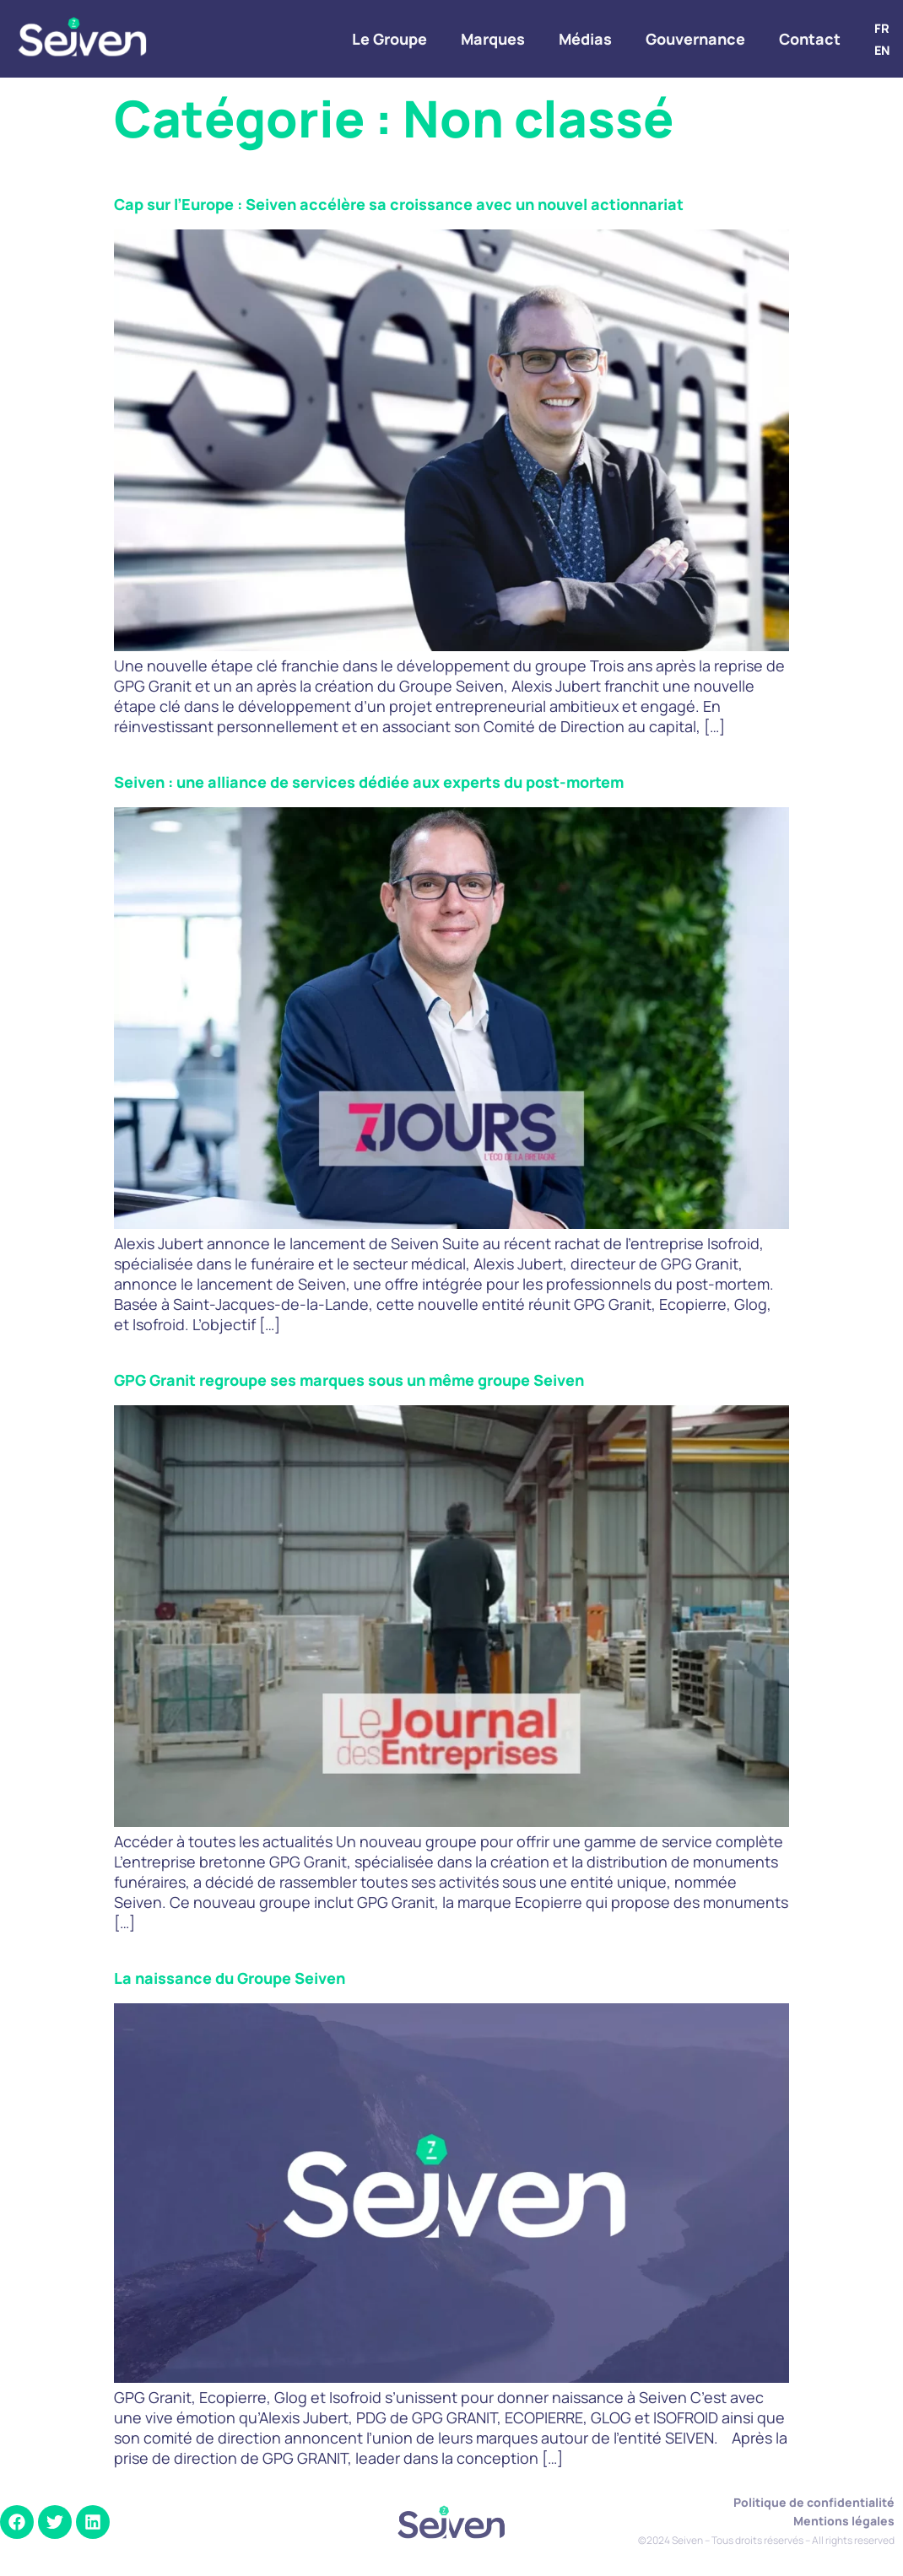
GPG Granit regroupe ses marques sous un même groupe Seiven (349, 1380)
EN (881, 50)
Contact (810, 39)
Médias (585, 39)
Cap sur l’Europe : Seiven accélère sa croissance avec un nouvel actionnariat (399, 204)
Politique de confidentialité (814, 2502)
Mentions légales (844, 2521)
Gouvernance (695, 39)
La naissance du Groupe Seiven (229, 1978)
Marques (493, 39)
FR (881, 28)
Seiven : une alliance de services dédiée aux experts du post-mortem (369, 782)
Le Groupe (389, 39)
